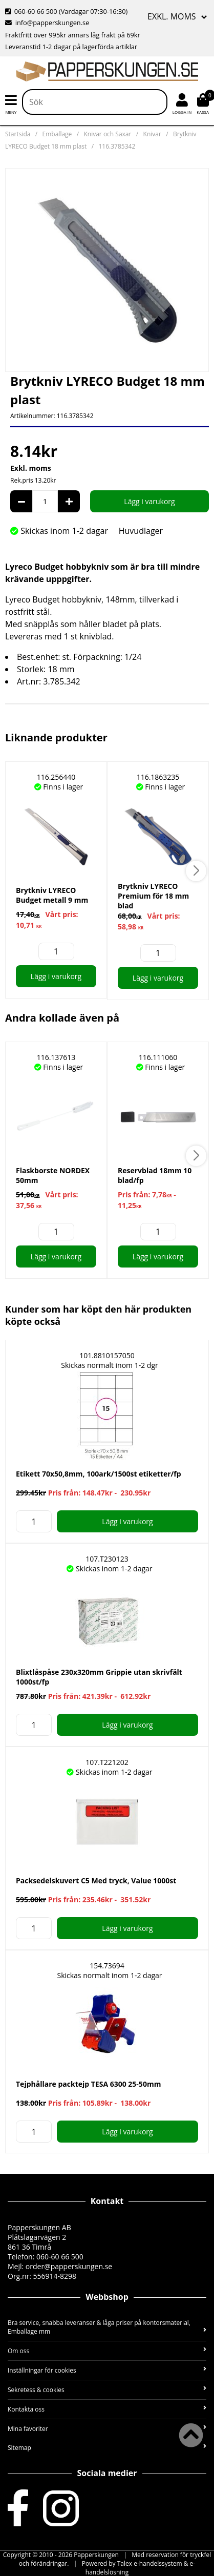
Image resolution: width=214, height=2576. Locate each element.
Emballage (57, 134)
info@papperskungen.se (47, 22)
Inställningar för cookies (107, 2370)
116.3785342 (116, 146)
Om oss (107, 2350)
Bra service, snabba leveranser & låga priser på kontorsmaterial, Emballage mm (107, 2327)
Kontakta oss (107, 2409)
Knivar (152, 134)
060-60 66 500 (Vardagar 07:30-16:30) (66, 11)
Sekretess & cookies (107, 2389)
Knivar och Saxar (107, 134)
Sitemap (107, 2447)
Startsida (17, 134)
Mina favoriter (107, 2428)
